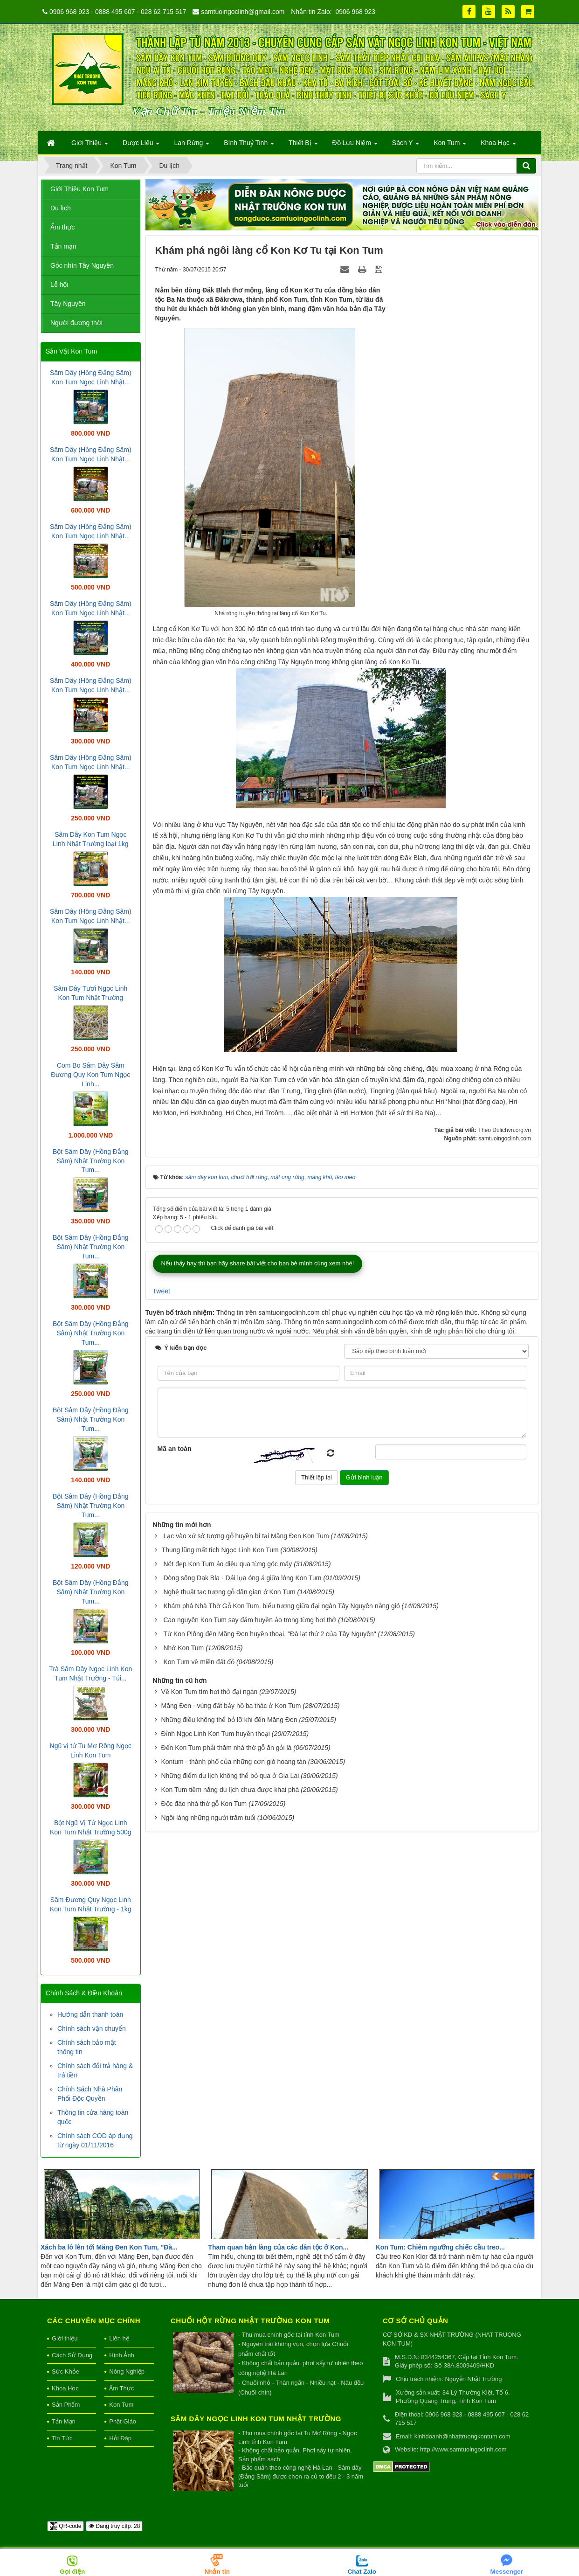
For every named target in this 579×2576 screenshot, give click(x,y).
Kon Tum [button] (450, 145)
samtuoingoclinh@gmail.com (242, 11)
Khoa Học (65, 2388)
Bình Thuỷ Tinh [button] (249, 145)
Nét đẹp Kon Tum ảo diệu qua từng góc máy (227, 1564)
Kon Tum (121, 2404)
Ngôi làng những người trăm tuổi (208, 1817)
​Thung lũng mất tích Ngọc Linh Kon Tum (220, 1550)
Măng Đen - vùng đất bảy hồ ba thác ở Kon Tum (231, 1705)
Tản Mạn (64, 2421)
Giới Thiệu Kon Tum (79, 189)
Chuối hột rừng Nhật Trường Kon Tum (250, 2321)
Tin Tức (62, 2438)
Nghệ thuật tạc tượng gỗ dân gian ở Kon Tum (229, 1592)
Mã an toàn (175, 1448)
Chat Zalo (361, 2571)
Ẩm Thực (121, 2388)
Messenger (506, 2571)
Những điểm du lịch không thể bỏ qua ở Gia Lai (230, 1775)
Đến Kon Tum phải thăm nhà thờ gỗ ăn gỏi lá (226, 1747)
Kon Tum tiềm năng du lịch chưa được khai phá (230, 1789)
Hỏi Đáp (120, 2438)
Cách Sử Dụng (72, 2355)
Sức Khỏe (65, 2371)
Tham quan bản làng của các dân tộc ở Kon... (278, 2247)
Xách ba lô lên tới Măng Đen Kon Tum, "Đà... (109, 2247)
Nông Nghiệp (127, 2371)
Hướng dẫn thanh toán (90, 2014)
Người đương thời (76, 322)
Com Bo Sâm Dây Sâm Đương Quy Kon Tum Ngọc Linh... (90, 1075)
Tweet (161, 1291)
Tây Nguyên (67, 303)
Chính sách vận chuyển (91, 2028)
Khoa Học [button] (498, 145)
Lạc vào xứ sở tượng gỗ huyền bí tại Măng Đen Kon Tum (246, 1536)
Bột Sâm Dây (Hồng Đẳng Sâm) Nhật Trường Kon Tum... (91, 1161)
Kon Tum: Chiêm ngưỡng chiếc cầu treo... (440, 2247)
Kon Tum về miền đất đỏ (198, 1662)
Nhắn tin (217, 2571)
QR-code (65, 2526)
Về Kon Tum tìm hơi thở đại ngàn (209, 1691)
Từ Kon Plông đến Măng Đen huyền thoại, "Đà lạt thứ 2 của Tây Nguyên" (269, 1634)
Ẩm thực (62, 227)
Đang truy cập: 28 (114, 2526)
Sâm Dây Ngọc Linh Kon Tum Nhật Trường (256, 2419)
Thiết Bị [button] (303, 145)
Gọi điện (72, 2571)
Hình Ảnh (121, 2355)
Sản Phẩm (66, 2404)
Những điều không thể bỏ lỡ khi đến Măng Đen (229, 1719)
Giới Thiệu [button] (89, 145)
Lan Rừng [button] (191, 145)
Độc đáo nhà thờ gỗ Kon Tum (204, 1803)
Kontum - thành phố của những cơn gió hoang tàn (233, 1761)
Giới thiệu (64, 2338)
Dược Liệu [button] (141, 145)
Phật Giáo (122, 2421)
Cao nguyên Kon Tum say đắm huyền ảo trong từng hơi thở (249, 1620)
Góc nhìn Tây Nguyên (82, 265)
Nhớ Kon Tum (183, 1648)
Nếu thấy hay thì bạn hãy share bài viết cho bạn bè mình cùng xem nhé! (257, 1263)
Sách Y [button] (406, 145)
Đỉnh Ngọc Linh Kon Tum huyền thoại (215, 1733)
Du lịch (60, 208)
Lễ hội (59, 284)
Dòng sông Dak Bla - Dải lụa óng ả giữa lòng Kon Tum (242, 1578)
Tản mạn (63, 246)
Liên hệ (119, 2338)
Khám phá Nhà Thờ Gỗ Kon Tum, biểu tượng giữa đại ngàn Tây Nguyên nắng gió (281, 1606)
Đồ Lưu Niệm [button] (355, 145)
